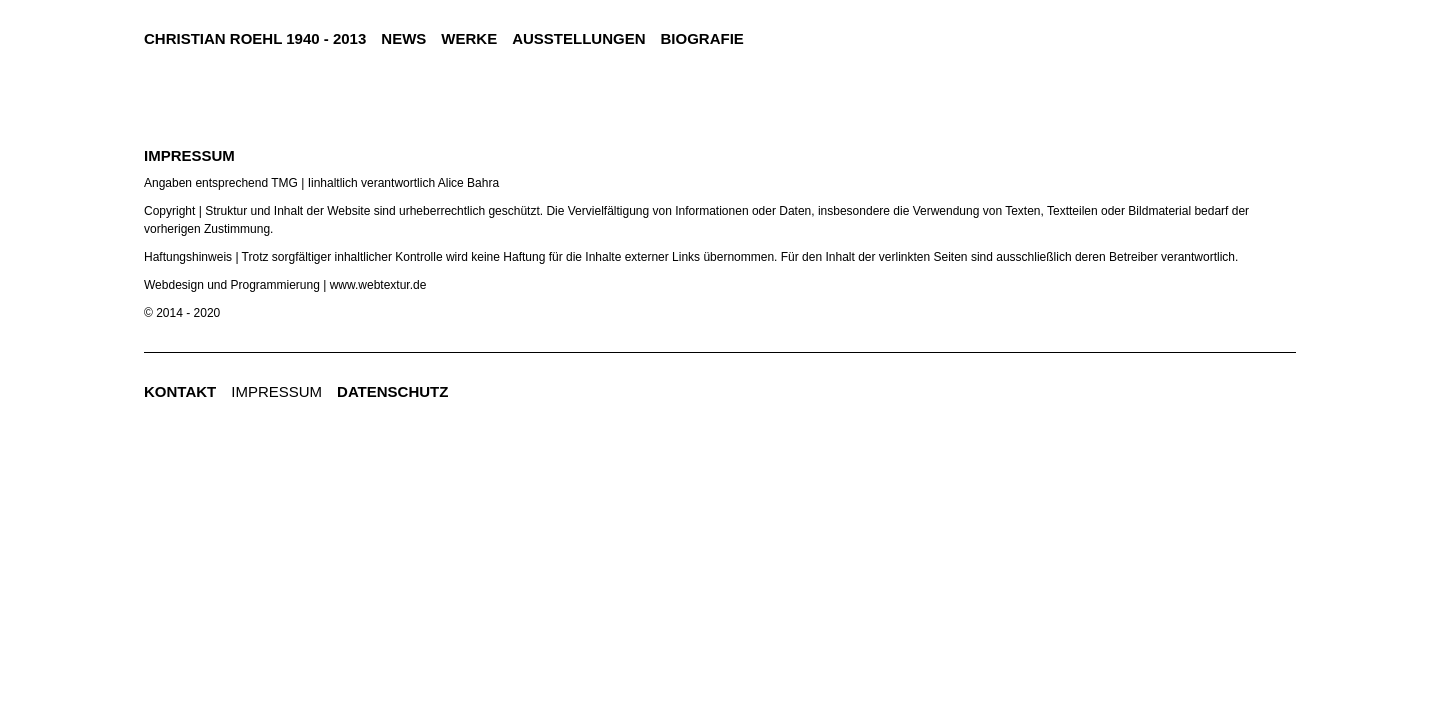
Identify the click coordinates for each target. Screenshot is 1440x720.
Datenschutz (392, 391)
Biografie (702, 38)
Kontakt (180, 391)
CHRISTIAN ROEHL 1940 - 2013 (255, 38)
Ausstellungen (578, 38)
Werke (469, 38)
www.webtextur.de (378, 285)
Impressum (276, 391)
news (403, 38)
